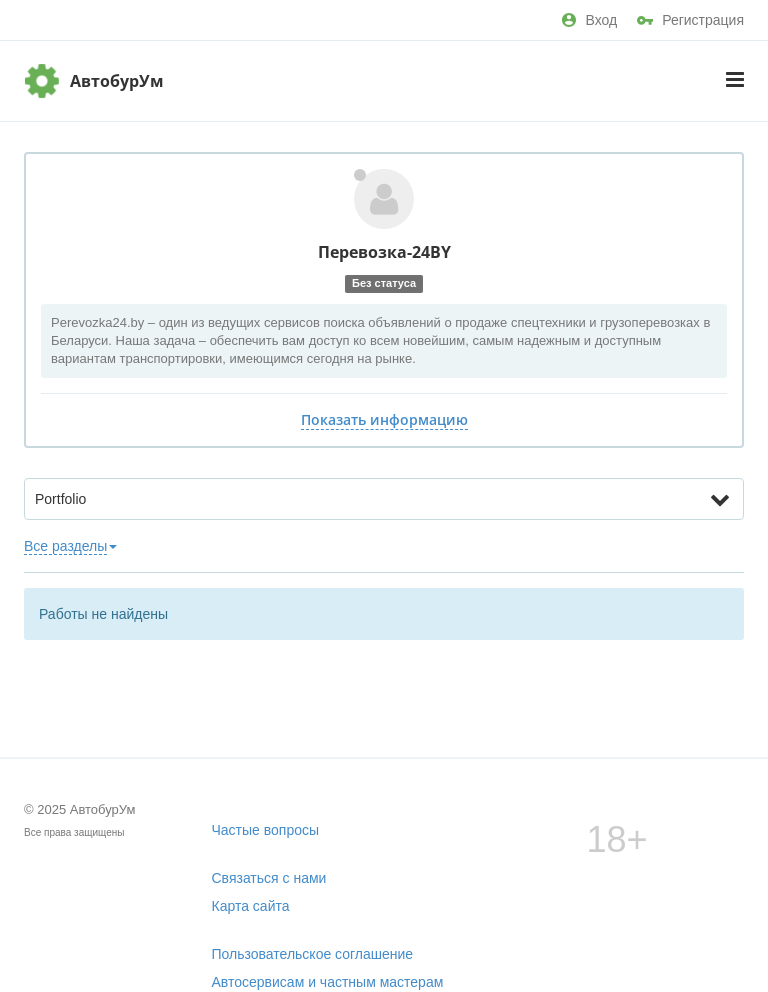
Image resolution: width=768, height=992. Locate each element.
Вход (589, 20)
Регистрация (690, 20)
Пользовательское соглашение (313, 954)
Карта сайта (251, 906)
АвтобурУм (117, 81)
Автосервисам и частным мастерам (328, 982)
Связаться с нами (269, 878)
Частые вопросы (266, 830)
